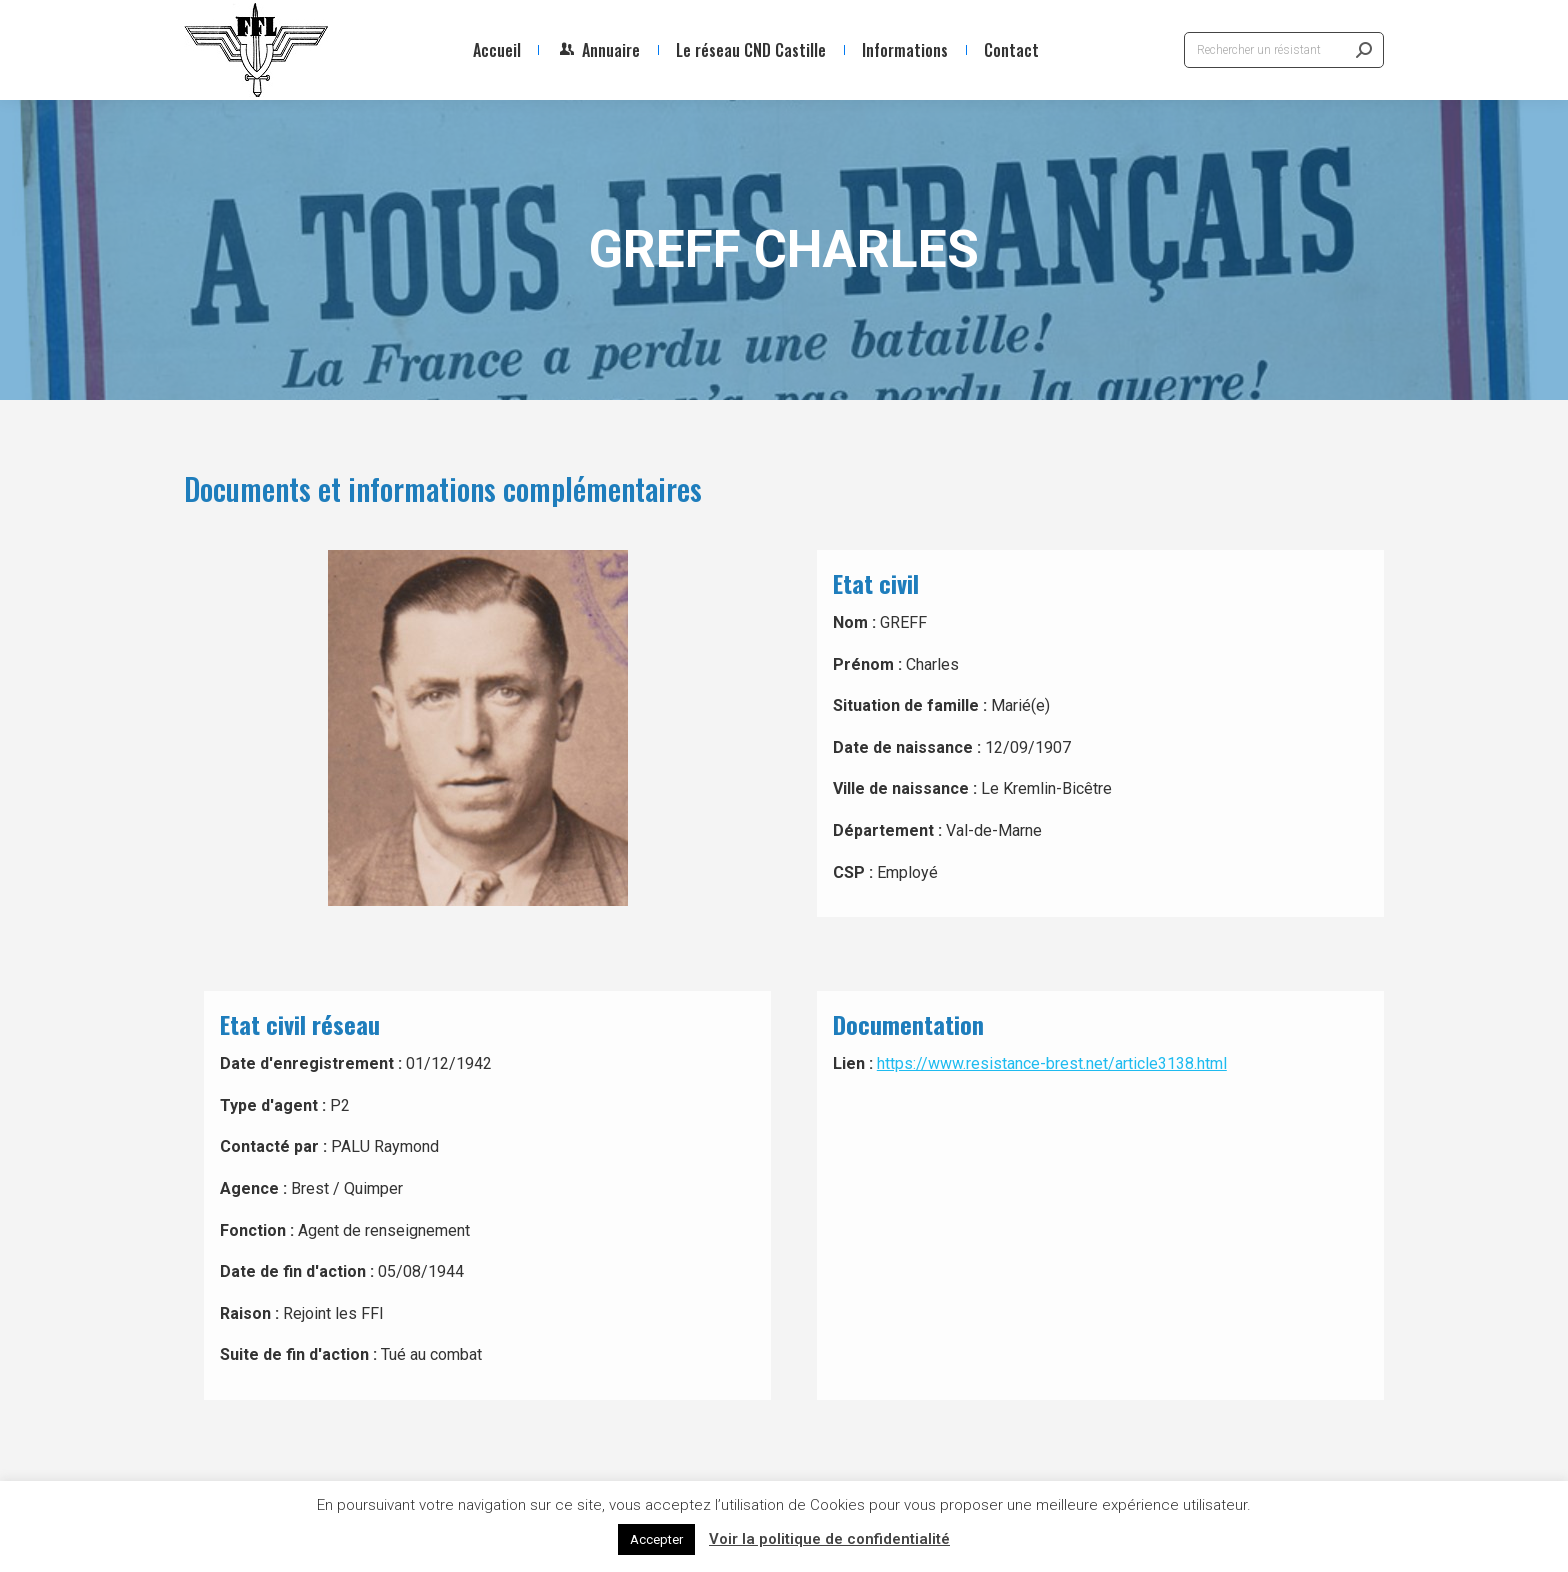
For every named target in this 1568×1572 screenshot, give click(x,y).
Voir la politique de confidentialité (829, 1539)
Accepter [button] (656, 1539)
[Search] (1284, 50)
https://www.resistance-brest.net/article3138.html (1052, 1063)
